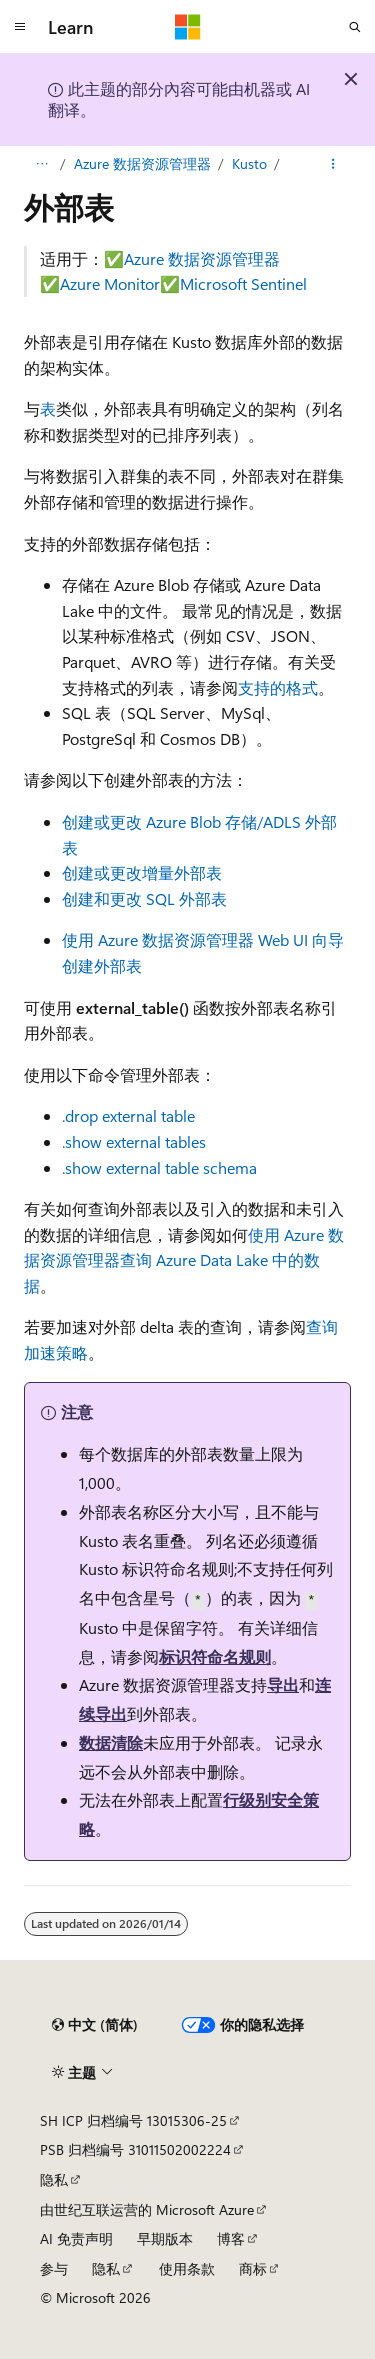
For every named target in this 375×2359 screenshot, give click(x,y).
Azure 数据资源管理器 (142, 163)
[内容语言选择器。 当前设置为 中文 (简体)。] (95, 2025)
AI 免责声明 (76, 2238)
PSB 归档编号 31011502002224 (135, 2149)
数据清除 (111, 1742)
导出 (283, 1684)
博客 (231, 2238)
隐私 (54, 2179)
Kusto (249, 163)
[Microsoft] (188, 27)
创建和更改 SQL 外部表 (144, 898)
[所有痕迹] (41, 164)
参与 (54, 2268)
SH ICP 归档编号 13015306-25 (133, 2120)
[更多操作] (333, 164)
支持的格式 (278, 687)
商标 (253, 2268)
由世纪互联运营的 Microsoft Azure (147, 2209)
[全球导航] (20, 27)
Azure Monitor (110, 283)
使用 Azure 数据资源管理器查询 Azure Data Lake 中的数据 (184, 1260)
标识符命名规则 (215, 1656)
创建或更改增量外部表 (142, 872)
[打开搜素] (355, 27)
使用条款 (187, 2268)
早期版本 (165, 2238)
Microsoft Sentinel (243, 283)
